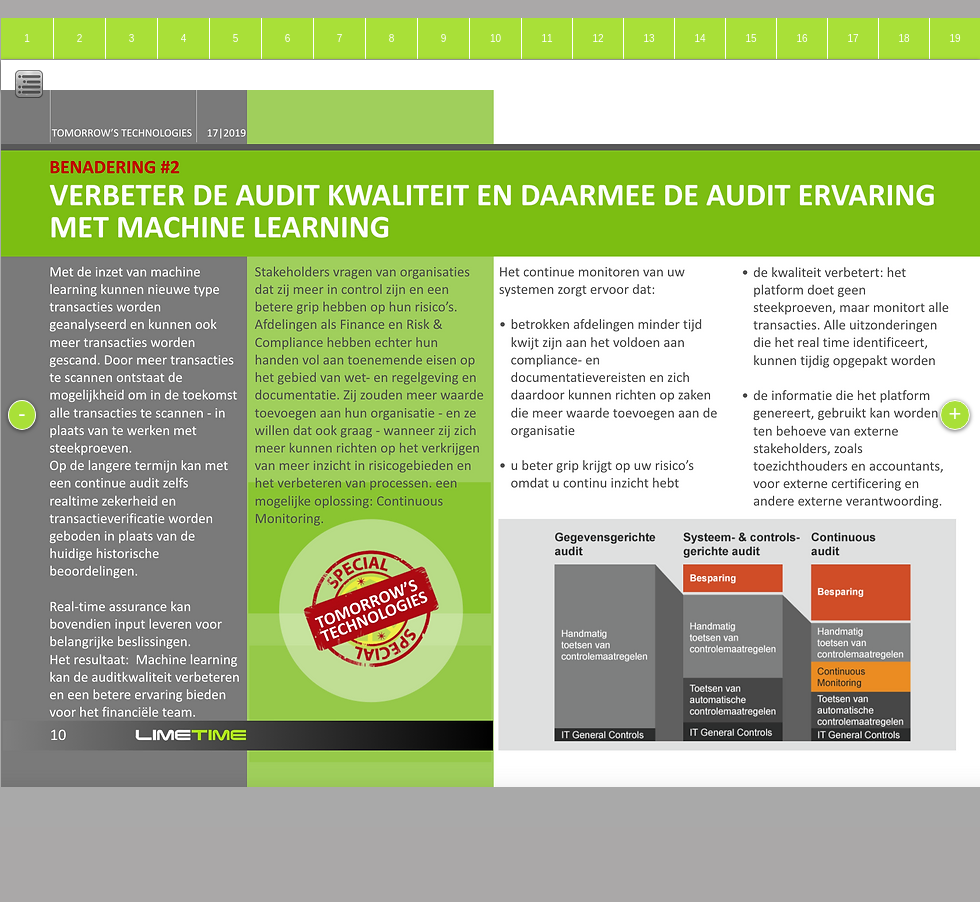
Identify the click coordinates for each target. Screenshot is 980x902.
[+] (955, 415)
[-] (22, 415)
